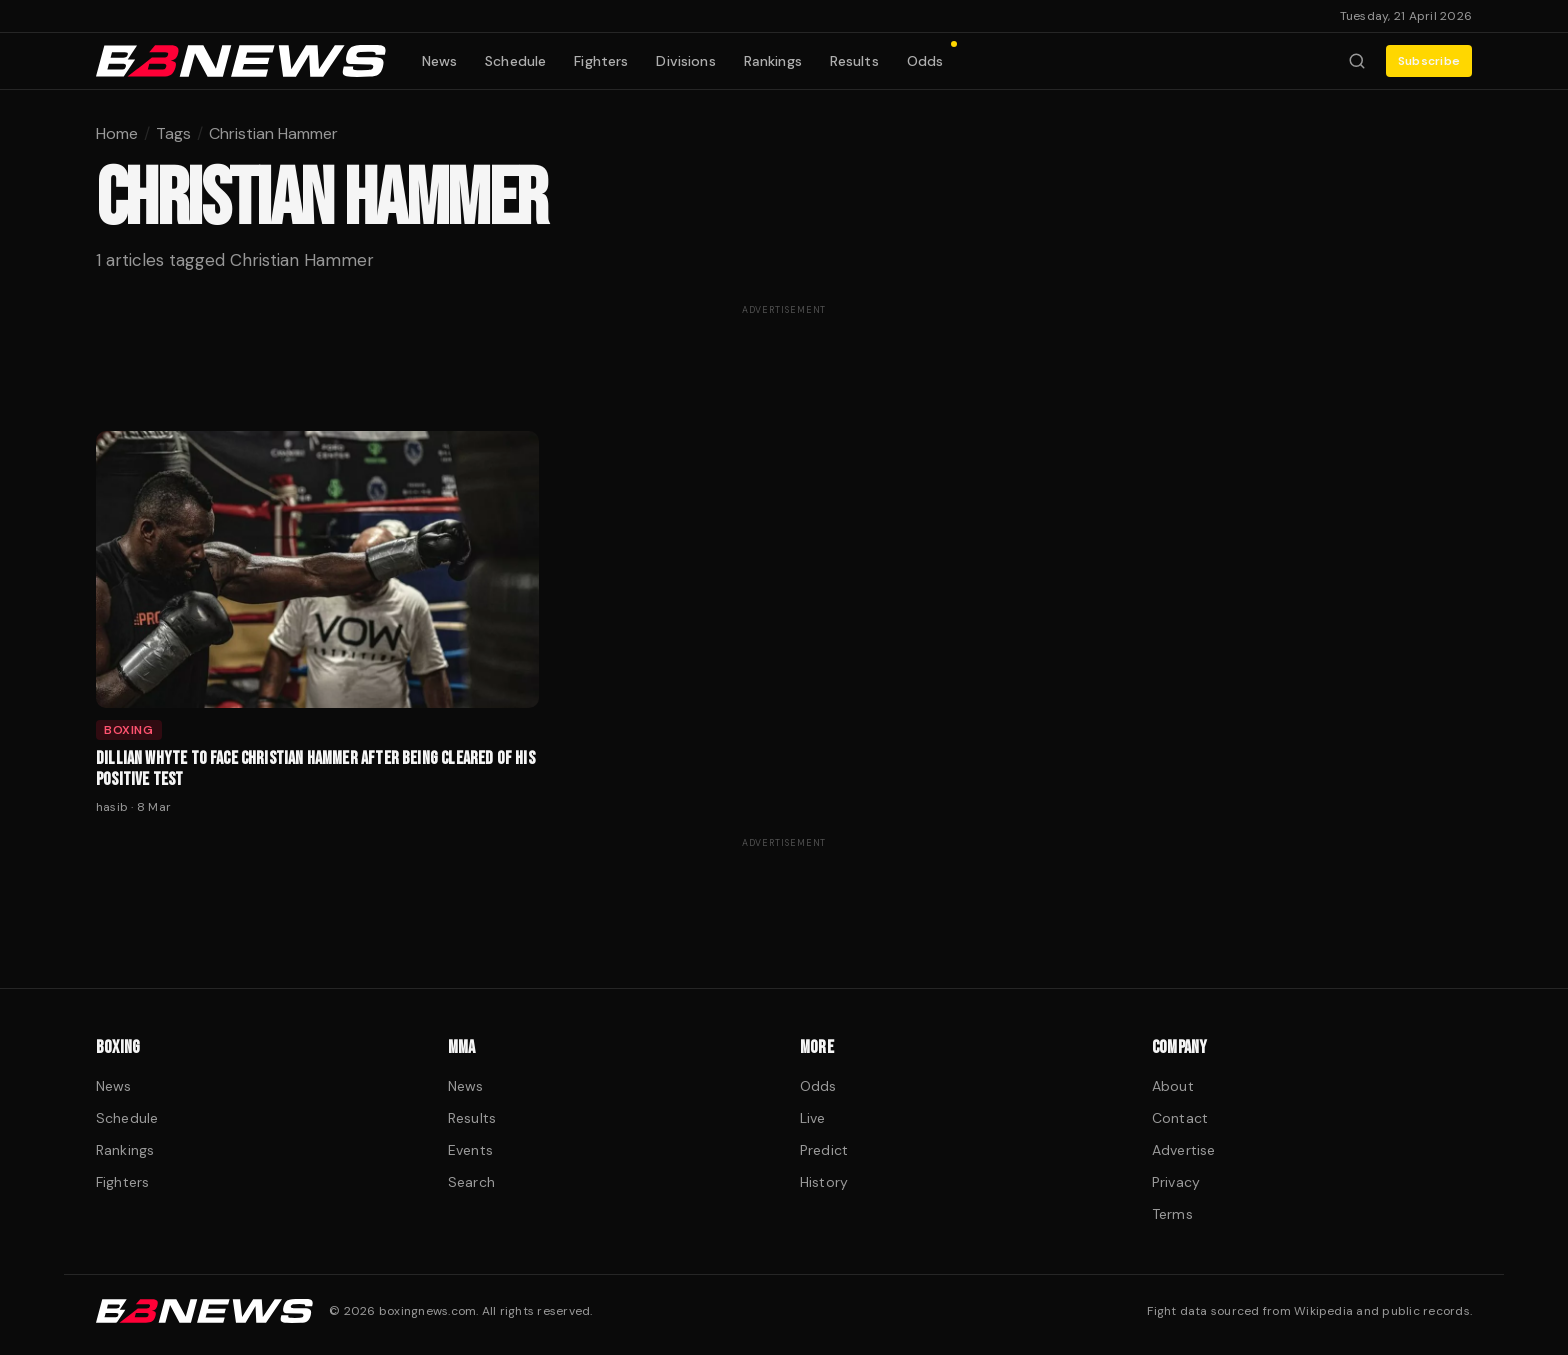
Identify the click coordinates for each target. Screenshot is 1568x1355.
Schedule (515, 61)
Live (813, 1118)
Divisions (685, 61)
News (440, 61)
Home (117, 133)
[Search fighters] (1357, 61)
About (1173, 1086)
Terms (1172, 1214)
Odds (931, 56)
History (824, 1182)
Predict (824, 1150)
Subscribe (1429, 61)
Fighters (601, 61)
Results (854, 61)
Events (470, 1150)
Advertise (1183, 1150)
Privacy (1176, 1182)
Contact (1180, 1118)
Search (471, 1182)
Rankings (773, 61)
